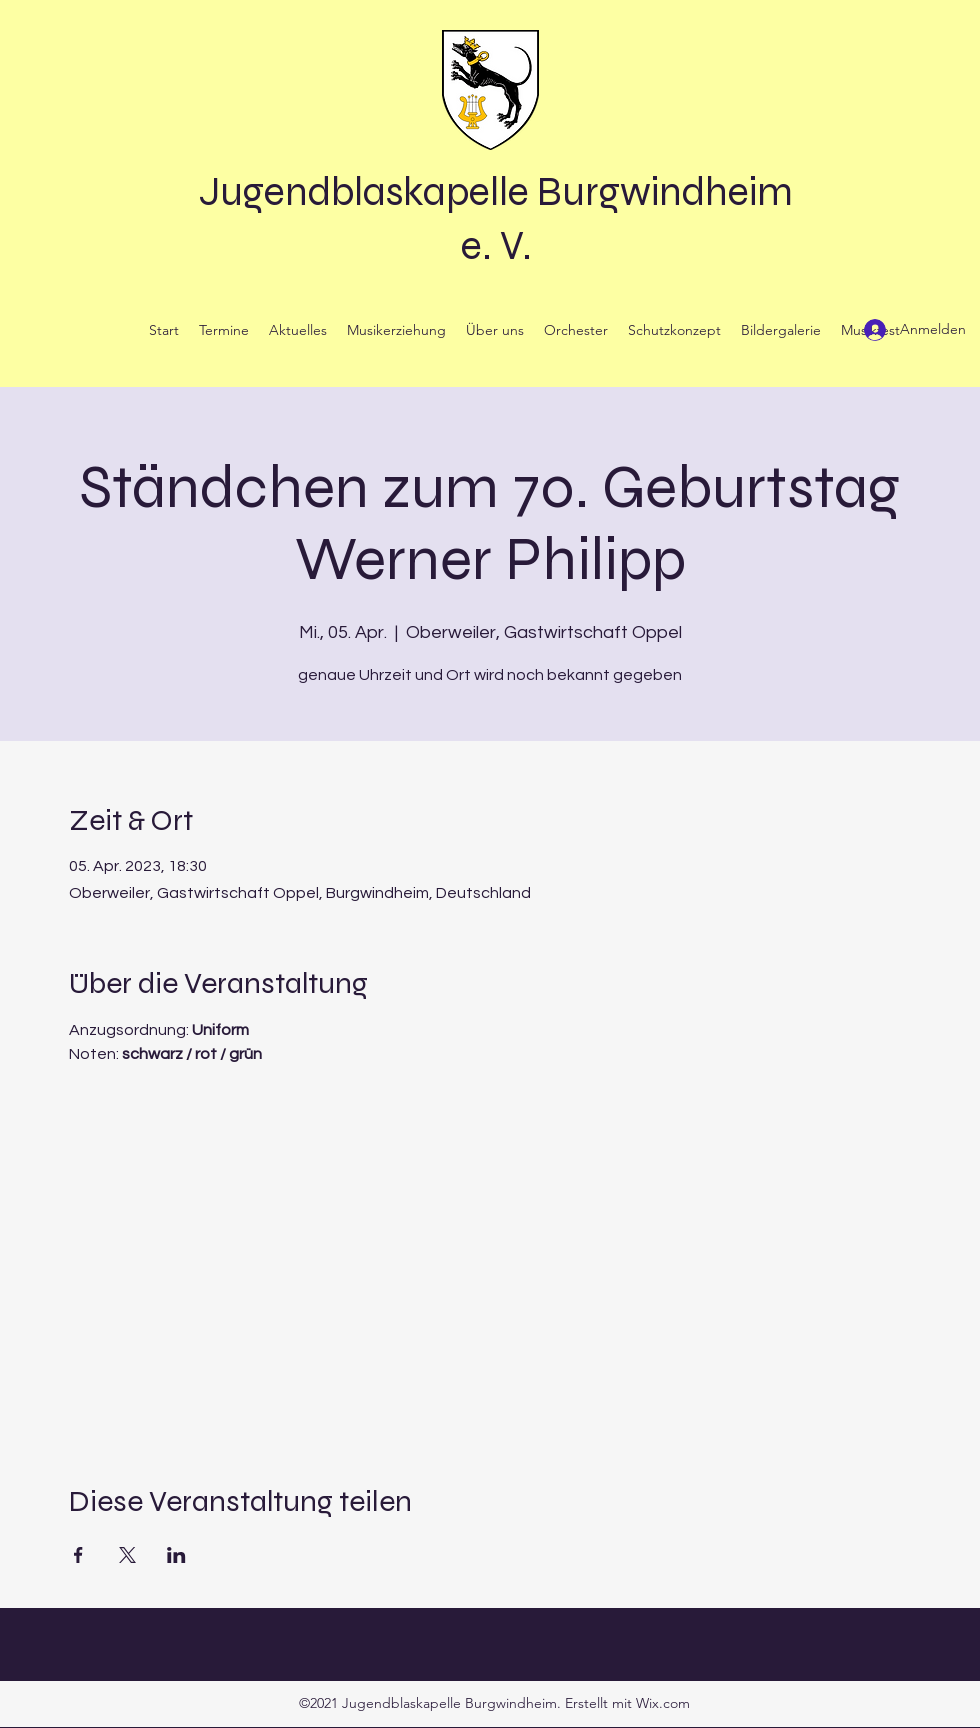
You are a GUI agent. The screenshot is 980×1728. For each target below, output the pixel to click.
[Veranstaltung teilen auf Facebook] (78, 1555)
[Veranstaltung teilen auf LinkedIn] (176, 1555)
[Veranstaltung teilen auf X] (127, 1555)
